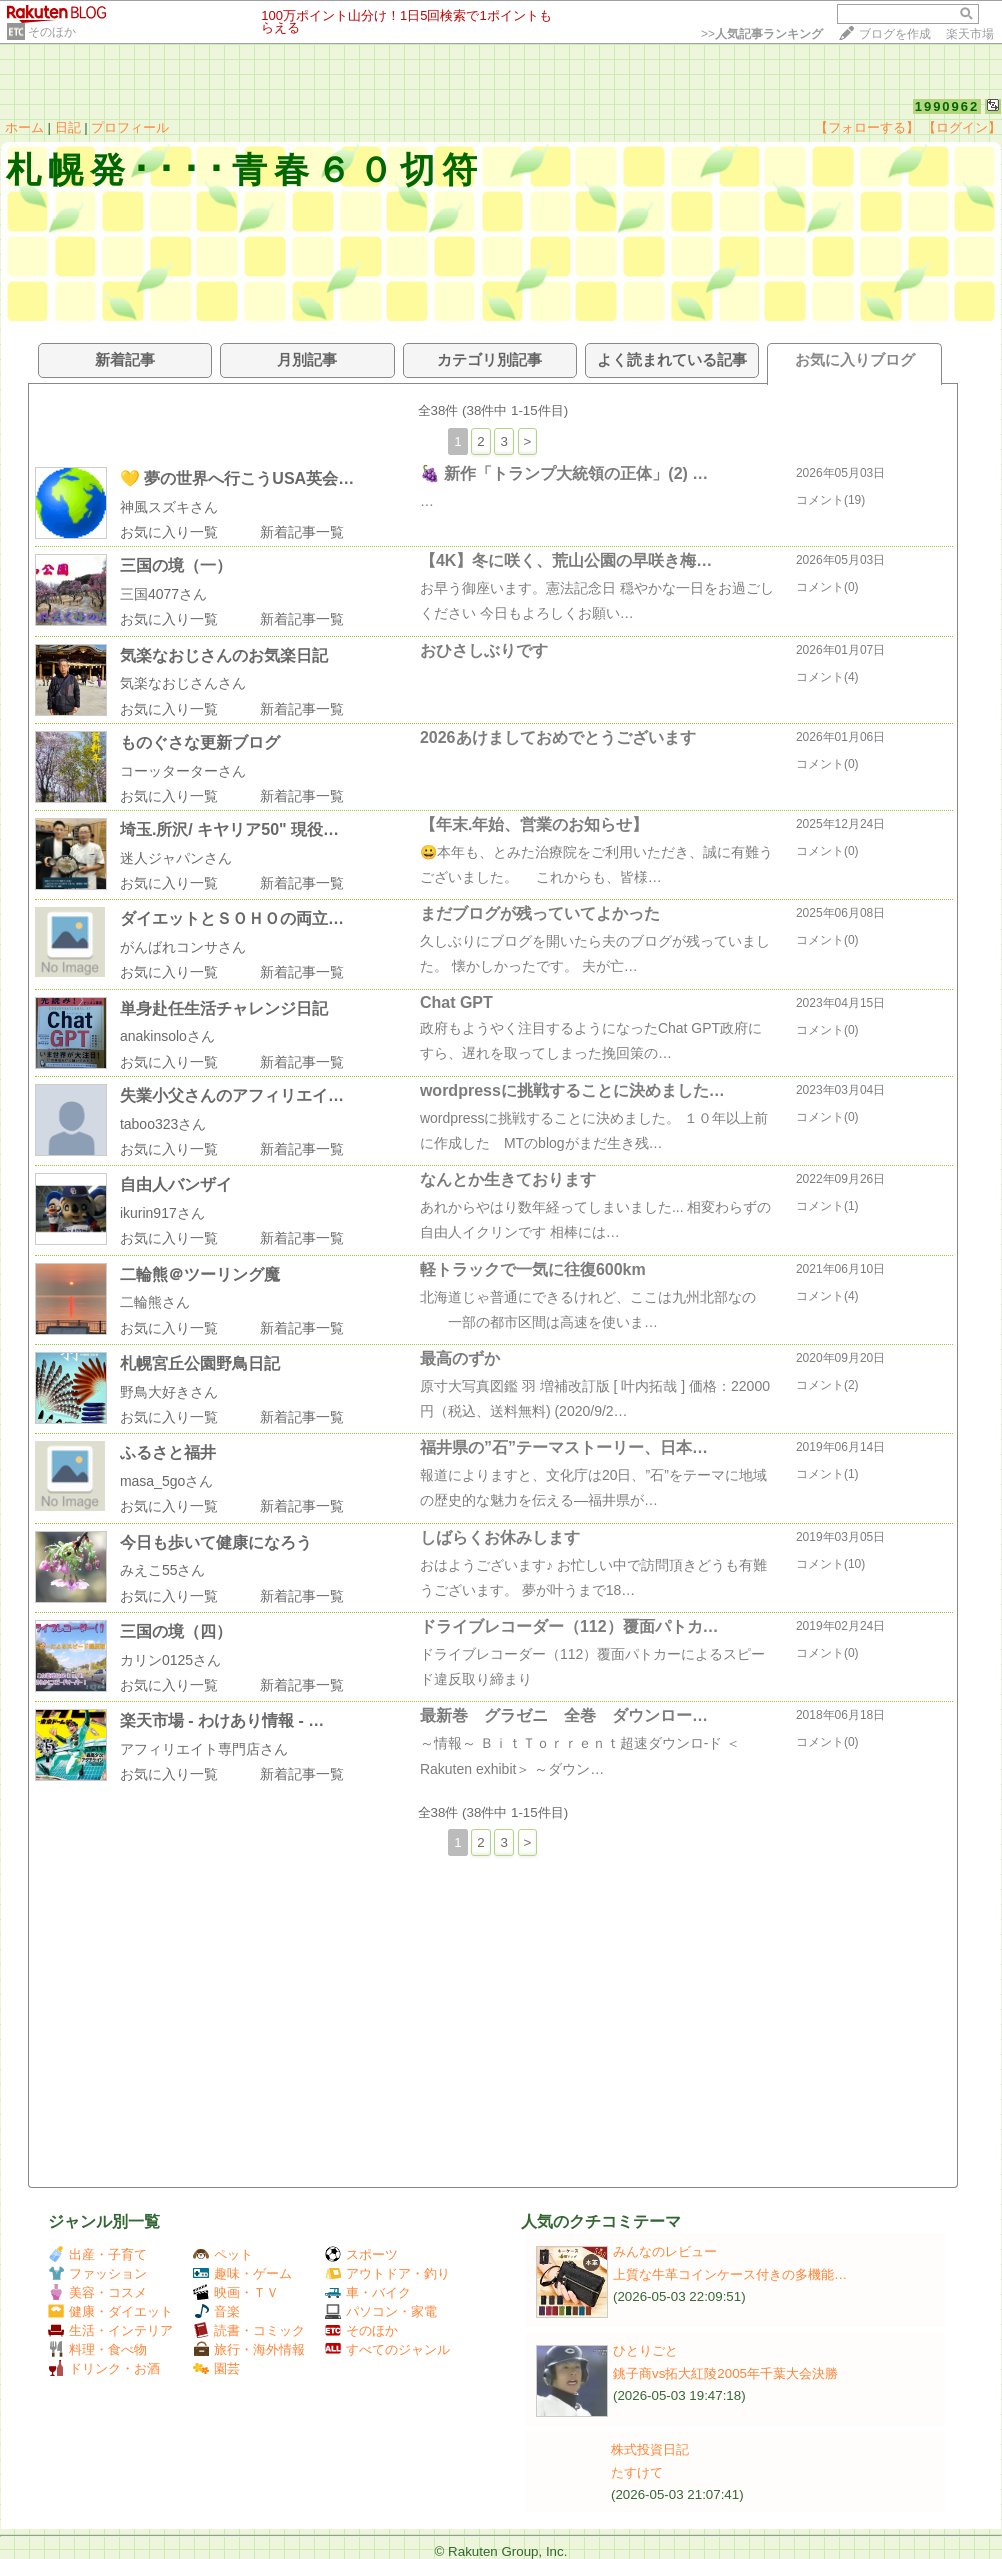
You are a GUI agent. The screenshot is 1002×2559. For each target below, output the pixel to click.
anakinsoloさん (167, 1036)
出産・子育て (97, 2254)
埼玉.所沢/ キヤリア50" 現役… (229, 829)
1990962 (947, 106)
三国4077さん (163, 594)
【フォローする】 (867, 127)
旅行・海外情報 (249, 2349)
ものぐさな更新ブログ (200, 742)
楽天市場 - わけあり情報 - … (222, 1720)
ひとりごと (645, 2350)
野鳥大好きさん (169, 1392)
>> (762, 34)
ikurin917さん (162, 1213)
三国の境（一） (176, 565)
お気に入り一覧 (169, 532)
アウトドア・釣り (387, 2273)
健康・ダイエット (110, 2311)
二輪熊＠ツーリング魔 (200, 1274)
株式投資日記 (650, 2449)
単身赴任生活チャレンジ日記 (224, 1008)
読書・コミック (249, 2330)
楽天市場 (970, 34)
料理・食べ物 (97, 2349)
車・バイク (368, 2292)
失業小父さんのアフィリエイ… (232, 1095)
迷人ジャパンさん (176, 858)
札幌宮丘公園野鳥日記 (200, 1363)
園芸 (216, 2368)
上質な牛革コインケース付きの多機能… (730, 2274)
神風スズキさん (169, 507)
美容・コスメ (97, 2292)
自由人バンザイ (176, 1184)
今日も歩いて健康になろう (216, 1542)
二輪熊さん (155, 1302)
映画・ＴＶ (236, 2292)
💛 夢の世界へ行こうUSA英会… (237, 478)
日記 (68, 127)
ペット (223, 2254)
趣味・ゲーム (242, 2273)
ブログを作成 (895, 34)
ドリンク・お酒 (104, 2368)
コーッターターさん (183, 771)
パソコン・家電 (381, 2311)
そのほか (52, 32)
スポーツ (361, 2254)
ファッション (97, 2273)
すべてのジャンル (387, 2349)
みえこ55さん (163, 1570)
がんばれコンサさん (183, 947)
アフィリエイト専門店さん (204, 1749)
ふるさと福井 (168, 1452)
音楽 (216, 2311)
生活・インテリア (110, 2330)
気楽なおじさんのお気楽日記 (224, 655)
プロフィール (130, 127)
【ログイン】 (962, 127)
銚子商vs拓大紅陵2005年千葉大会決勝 (725, 2373)
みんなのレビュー (665, 2251)
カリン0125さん (170, 1660)
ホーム (24, 127)
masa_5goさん (166, 1481)
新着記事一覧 (302, 532)
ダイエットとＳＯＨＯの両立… (232, 918)
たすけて (637, 2472)
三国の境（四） (176, 1631)
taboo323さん (163, 1124)
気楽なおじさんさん (183, 683)
